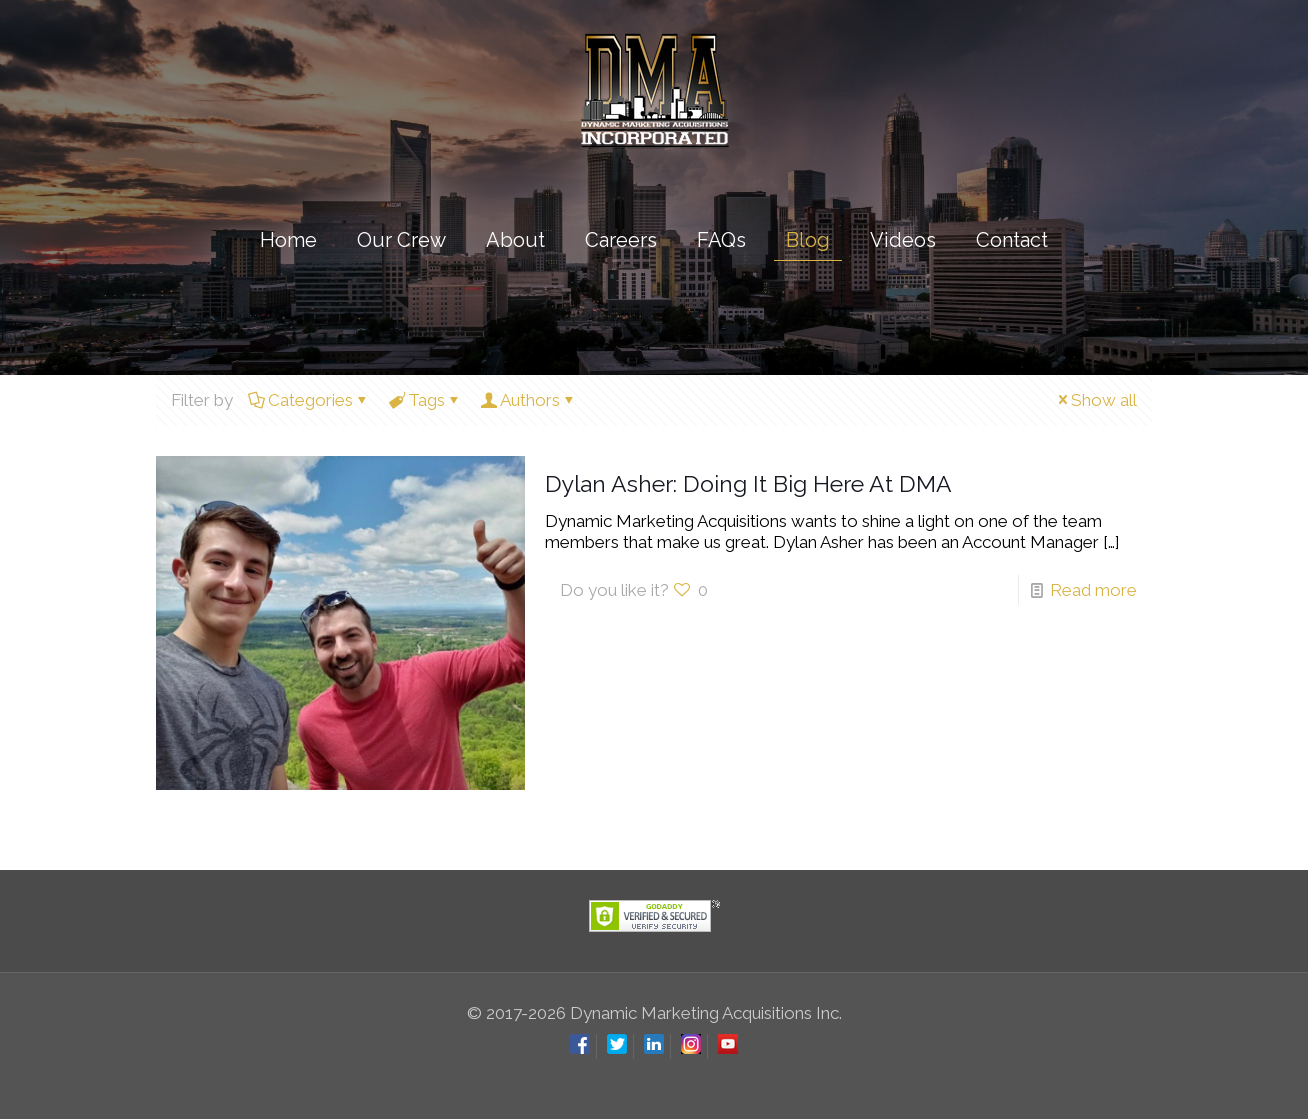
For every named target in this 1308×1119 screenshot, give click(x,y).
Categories (309, 400)
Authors (528, 400)
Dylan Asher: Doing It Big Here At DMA (748, 483)
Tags (425, 400)
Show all (1095, 400)
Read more (1093, 590)
